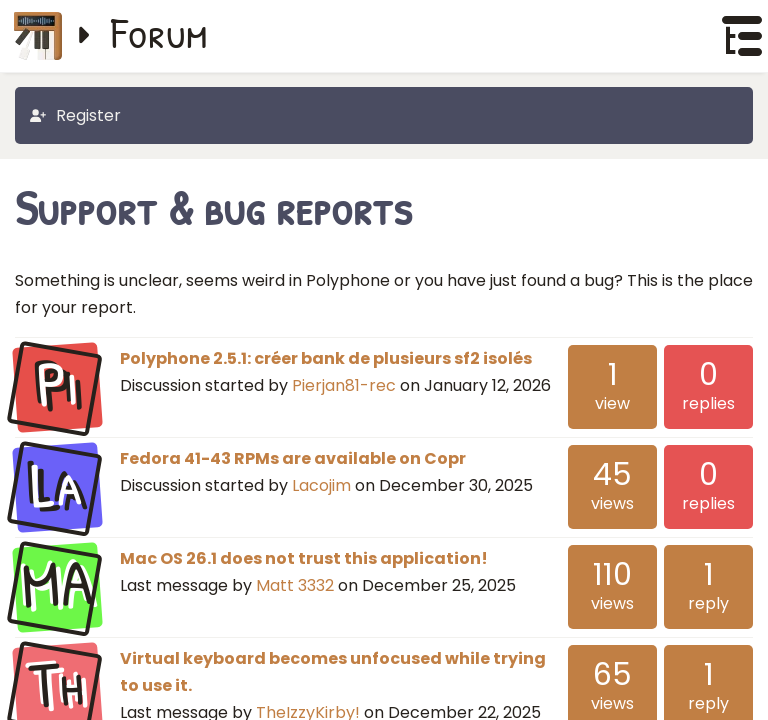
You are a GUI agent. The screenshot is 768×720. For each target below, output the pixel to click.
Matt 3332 (295, 585)
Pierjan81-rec (344, 385)
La (57, 485)
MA (57, 585)
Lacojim (321, 485)
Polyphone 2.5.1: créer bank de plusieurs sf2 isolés (326, 358)
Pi (57, 384)
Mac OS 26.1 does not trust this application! (304, 558)
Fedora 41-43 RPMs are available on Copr (293, 458)
